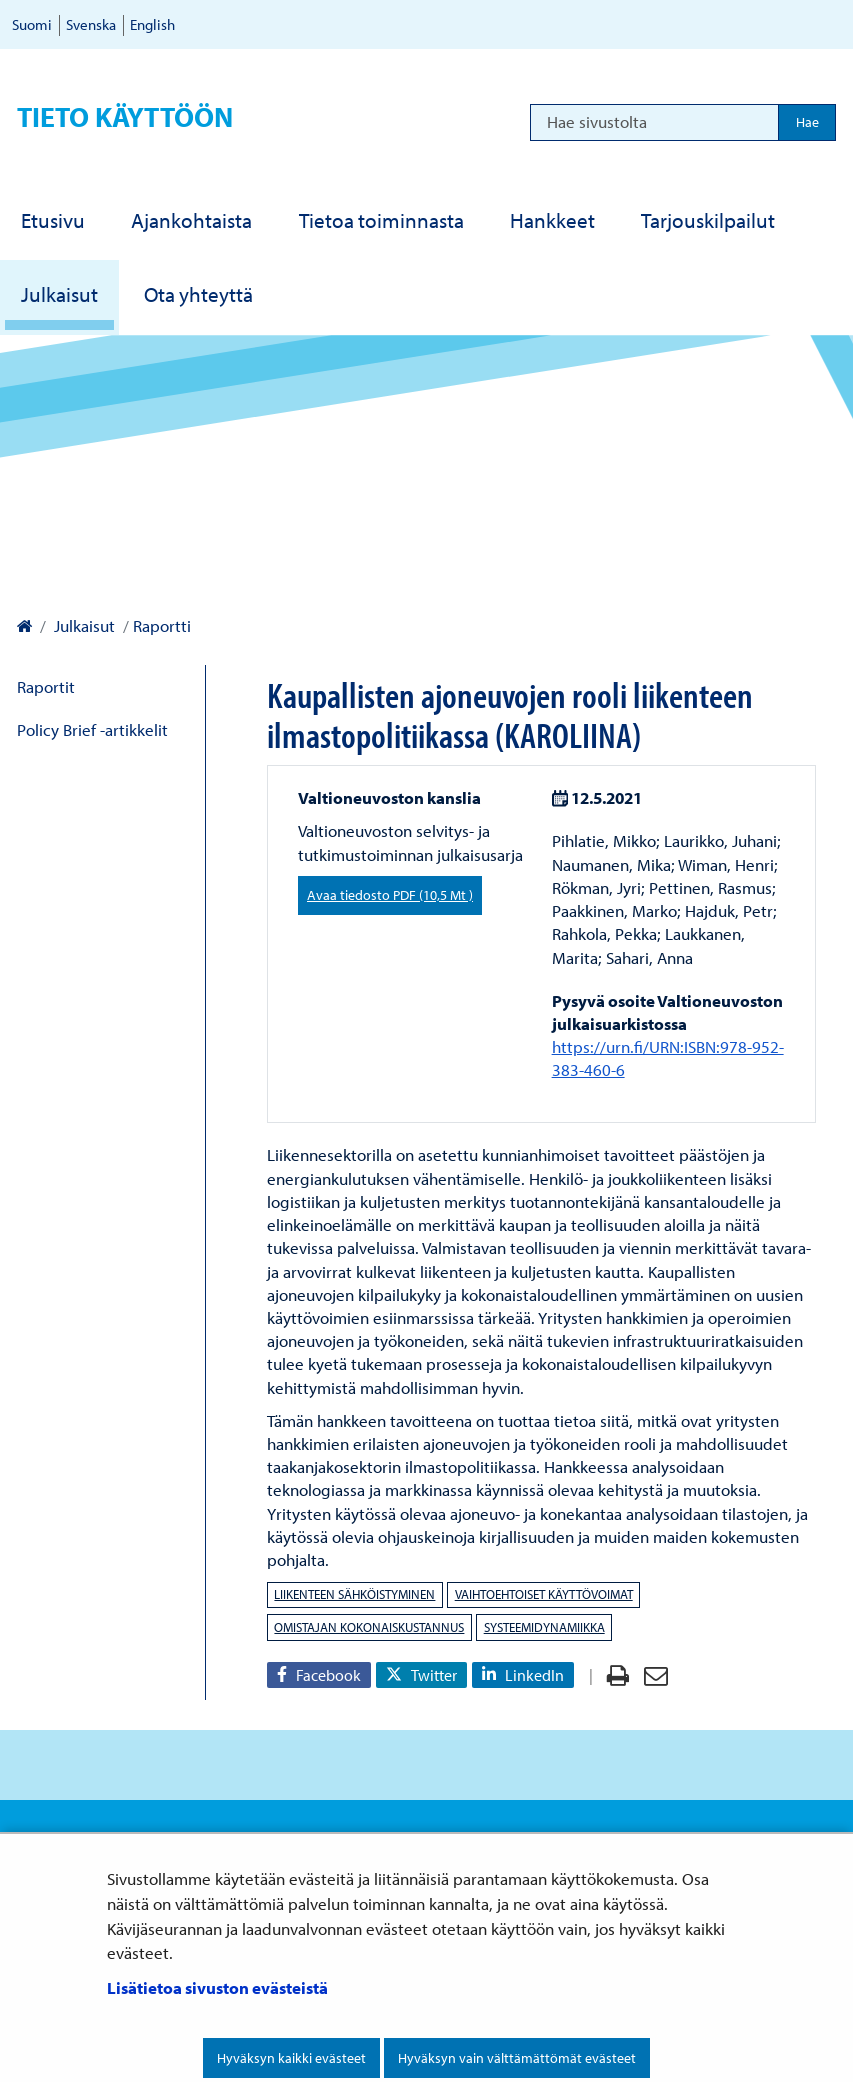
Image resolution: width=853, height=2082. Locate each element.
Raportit (46, 686)
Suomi (32, 24)
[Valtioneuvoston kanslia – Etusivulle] (24, 625)
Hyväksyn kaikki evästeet (291, 2058)
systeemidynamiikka (544, 1627)
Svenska (91, 24)
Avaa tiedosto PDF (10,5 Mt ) (390, 895)
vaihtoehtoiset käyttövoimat (544, 1594)
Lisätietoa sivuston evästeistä (217, 1987)
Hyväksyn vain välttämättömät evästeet (517, 2058)
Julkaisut (82, 625)
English (152, 24)
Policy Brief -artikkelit (92, 729)
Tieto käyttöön (125, 116)
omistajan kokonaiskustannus (369, 1627)
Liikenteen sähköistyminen (354, 1594)
